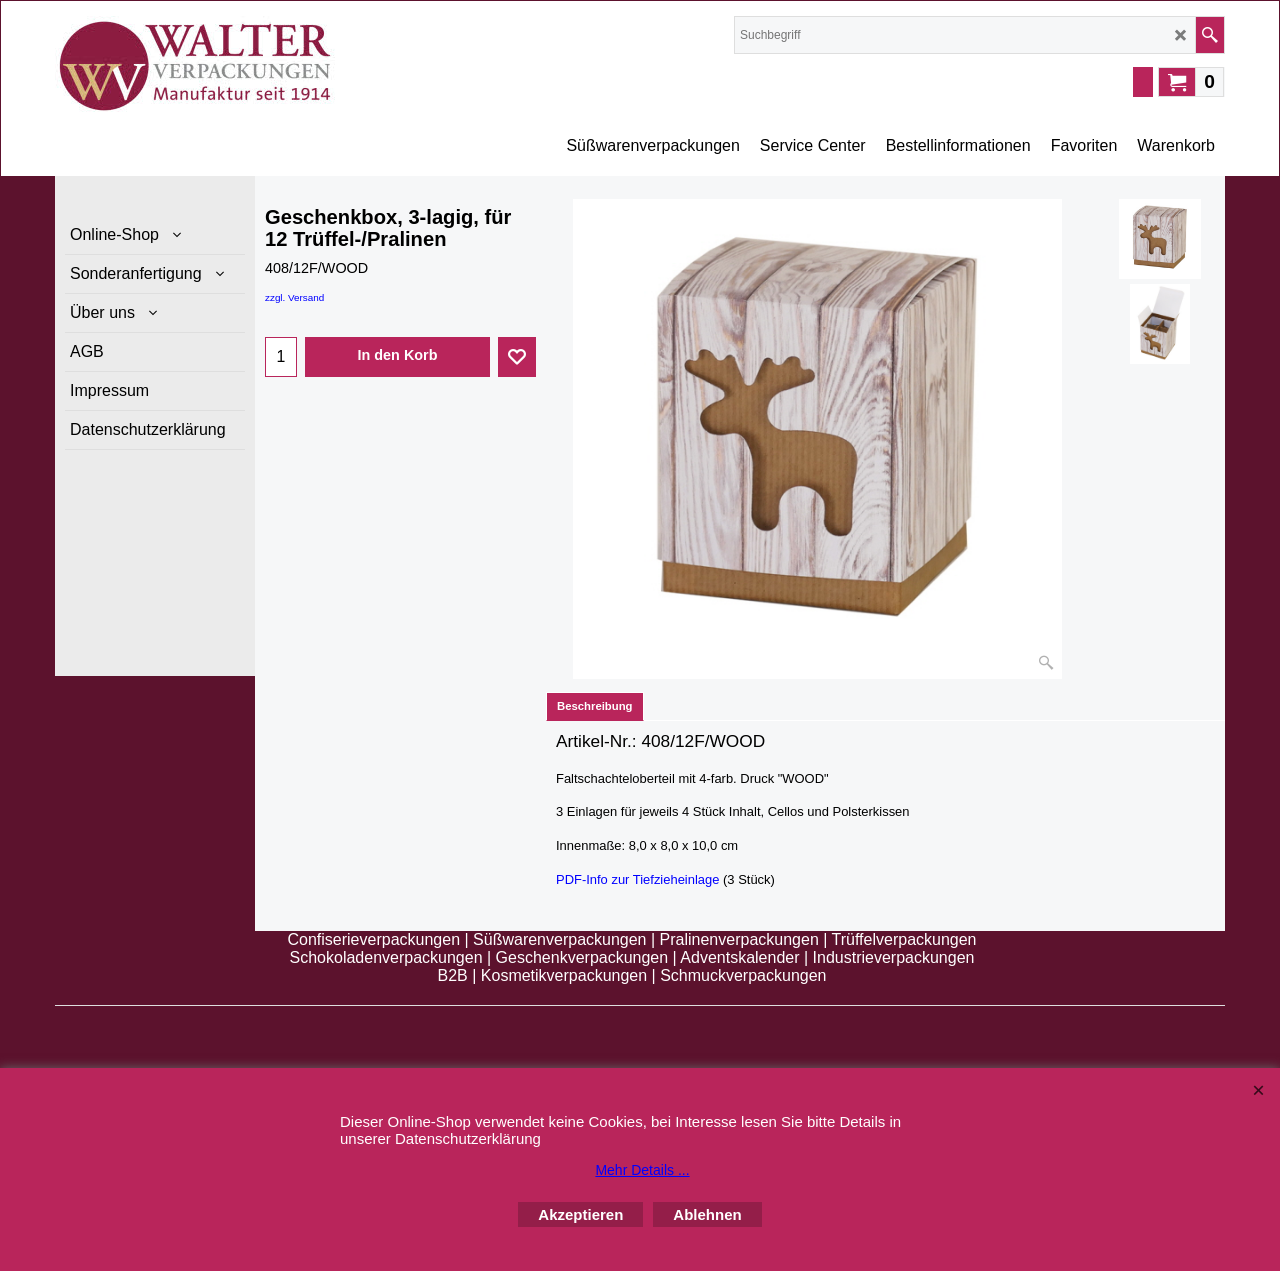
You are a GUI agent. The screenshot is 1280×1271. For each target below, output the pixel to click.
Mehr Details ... (642, 1170)
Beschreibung (595, 706)
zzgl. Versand (294, 297)
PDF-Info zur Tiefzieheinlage (637, 879)
